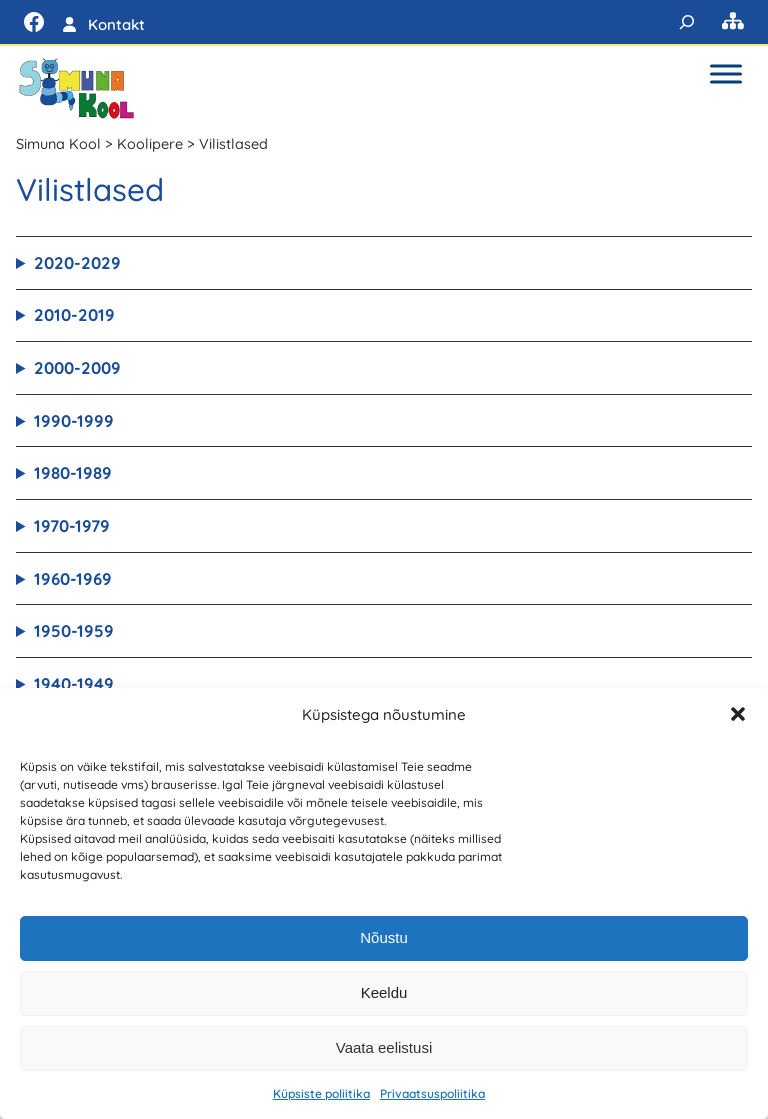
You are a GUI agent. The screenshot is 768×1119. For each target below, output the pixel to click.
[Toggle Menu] (726, 73)
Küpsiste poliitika (321, 1093)
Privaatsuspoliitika (432, 1093)
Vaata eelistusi (384, 1047)
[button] (738, 714)
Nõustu (384, 937)
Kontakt (116, 24)
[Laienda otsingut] (687, 22)
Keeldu (384, 992)
